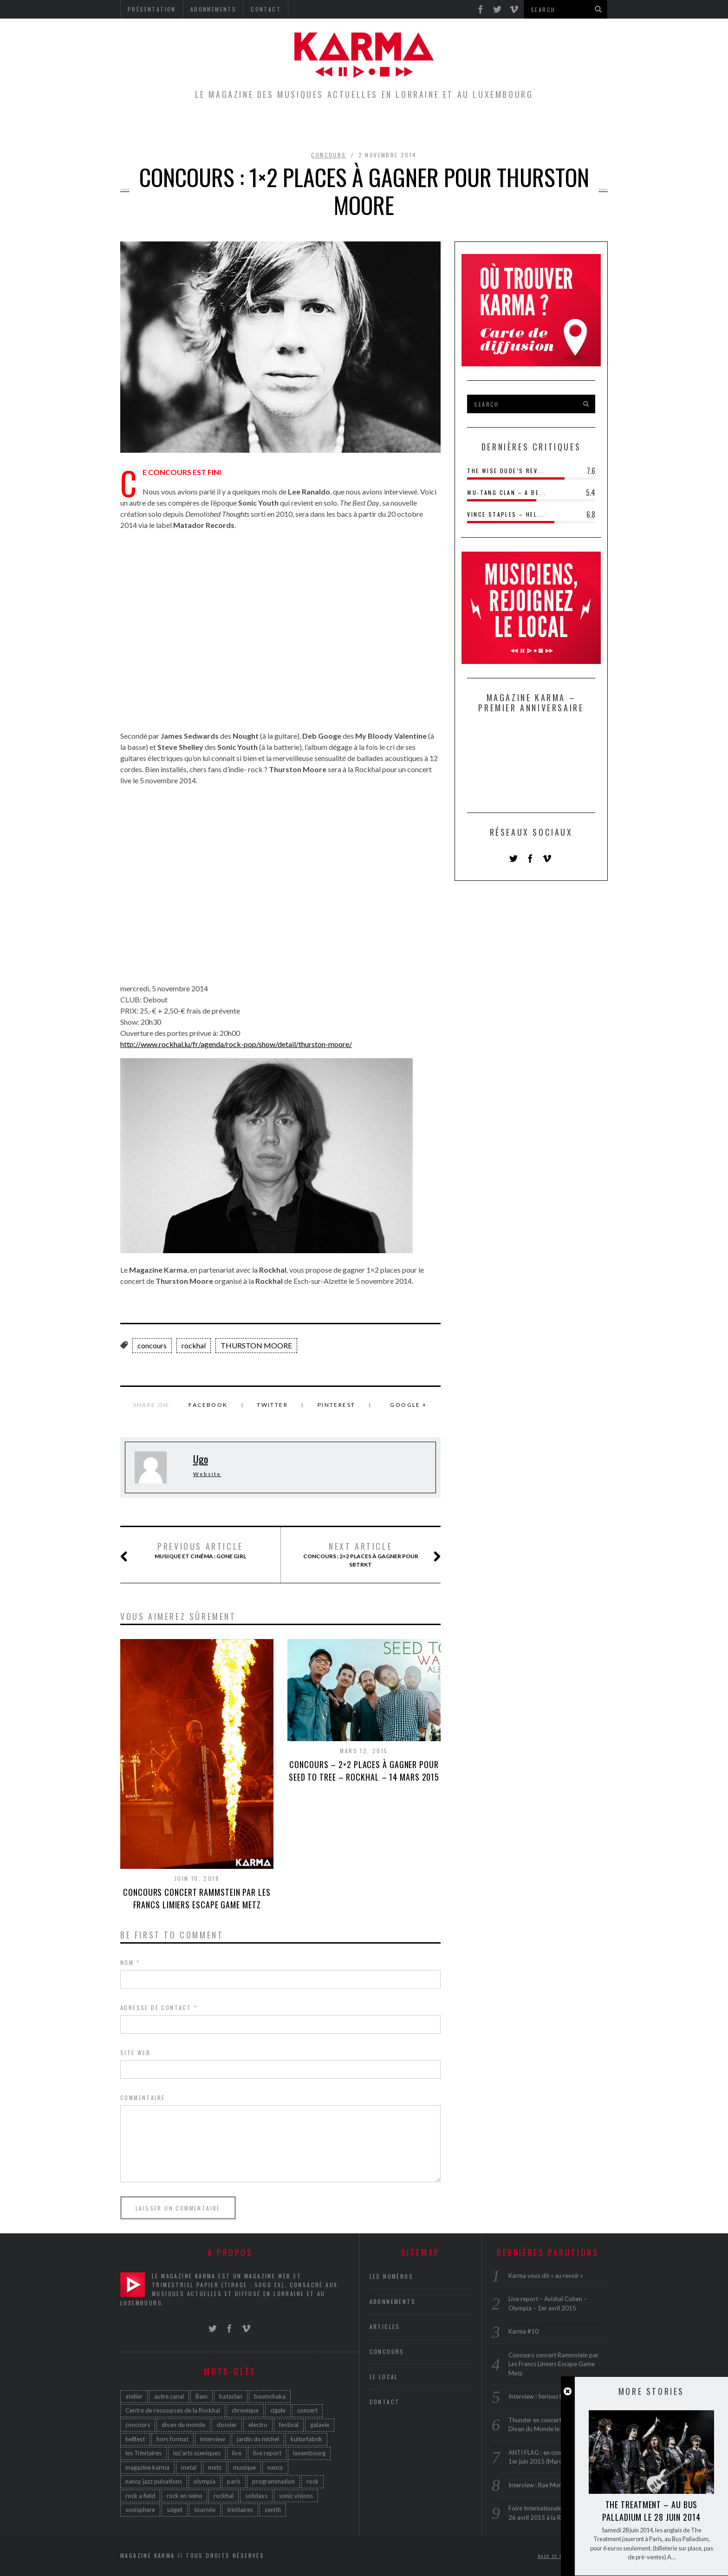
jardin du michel (258, 2439)
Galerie (514, 127)
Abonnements (393, 2301)
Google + (408, 1404)
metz (214, 2467)
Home (209, 127)
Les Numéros (450, 127)
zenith (273, 2509)
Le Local (317, 127)
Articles (258, 127)
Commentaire (142, 2097)
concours (152, 1345)
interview (212, 2439)
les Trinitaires (143, 2453)
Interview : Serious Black (541, 2396)
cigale (278, 2410)
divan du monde (183, 2424)
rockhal (194, 1345)
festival (289, 2424)
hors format (172, 2439)
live (236, 2453)
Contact (385, 2402)
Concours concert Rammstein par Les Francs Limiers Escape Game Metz (197, 1898)
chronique (245, 2410)
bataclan (230, 2396)
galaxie (319, 2424)
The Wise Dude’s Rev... (506, 471)
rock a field (140, 2495)
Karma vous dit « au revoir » (545, 2275)
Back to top (556, 2556)
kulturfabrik (306, 2439)
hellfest (135, 2439)
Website (207, 1474)
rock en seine (184, 2495)
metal (188, 2467)
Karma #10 (523, 2331)
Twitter (272, 1404)
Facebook (208, 1404)
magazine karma (147, 2467)
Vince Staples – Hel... (506, 514)
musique (244, 2467)
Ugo (200, 1458)
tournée (204, 2509)
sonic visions (296, 2495)
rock (312, 2481)
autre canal (169, 2396)
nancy (275, 2467)
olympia (204, 2481)
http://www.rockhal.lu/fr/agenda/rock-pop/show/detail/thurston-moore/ (236, 1044)
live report (267, 2453)
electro (257, 2424)
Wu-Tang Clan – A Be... (506, 492)
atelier (134, 2396)
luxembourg (309, 2453)
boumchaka (270, 2396)
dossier (227, 2424)
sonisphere (140, 2509)
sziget (174, 2509)
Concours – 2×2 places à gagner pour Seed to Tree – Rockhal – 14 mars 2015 (364, 1770)
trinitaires (240, 2509)
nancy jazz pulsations (153, 2481)
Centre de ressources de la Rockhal (172, 2410)
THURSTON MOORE (256, 1345)
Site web (135, 2052)
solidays (256, 2495)
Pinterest (337, 1404)
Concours (378, 127)
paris (233, 2481)
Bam (201, 2396)
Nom (130, 1962)
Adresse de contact (158, 2007)
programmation (273, 2481)
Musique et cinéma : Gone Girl (194, 1551)
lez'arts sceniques (197, 2453)
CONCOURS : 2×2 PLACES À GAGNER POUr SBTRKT (360, 1554)
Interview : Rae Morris (538, 2485)
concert (307, 2410)
